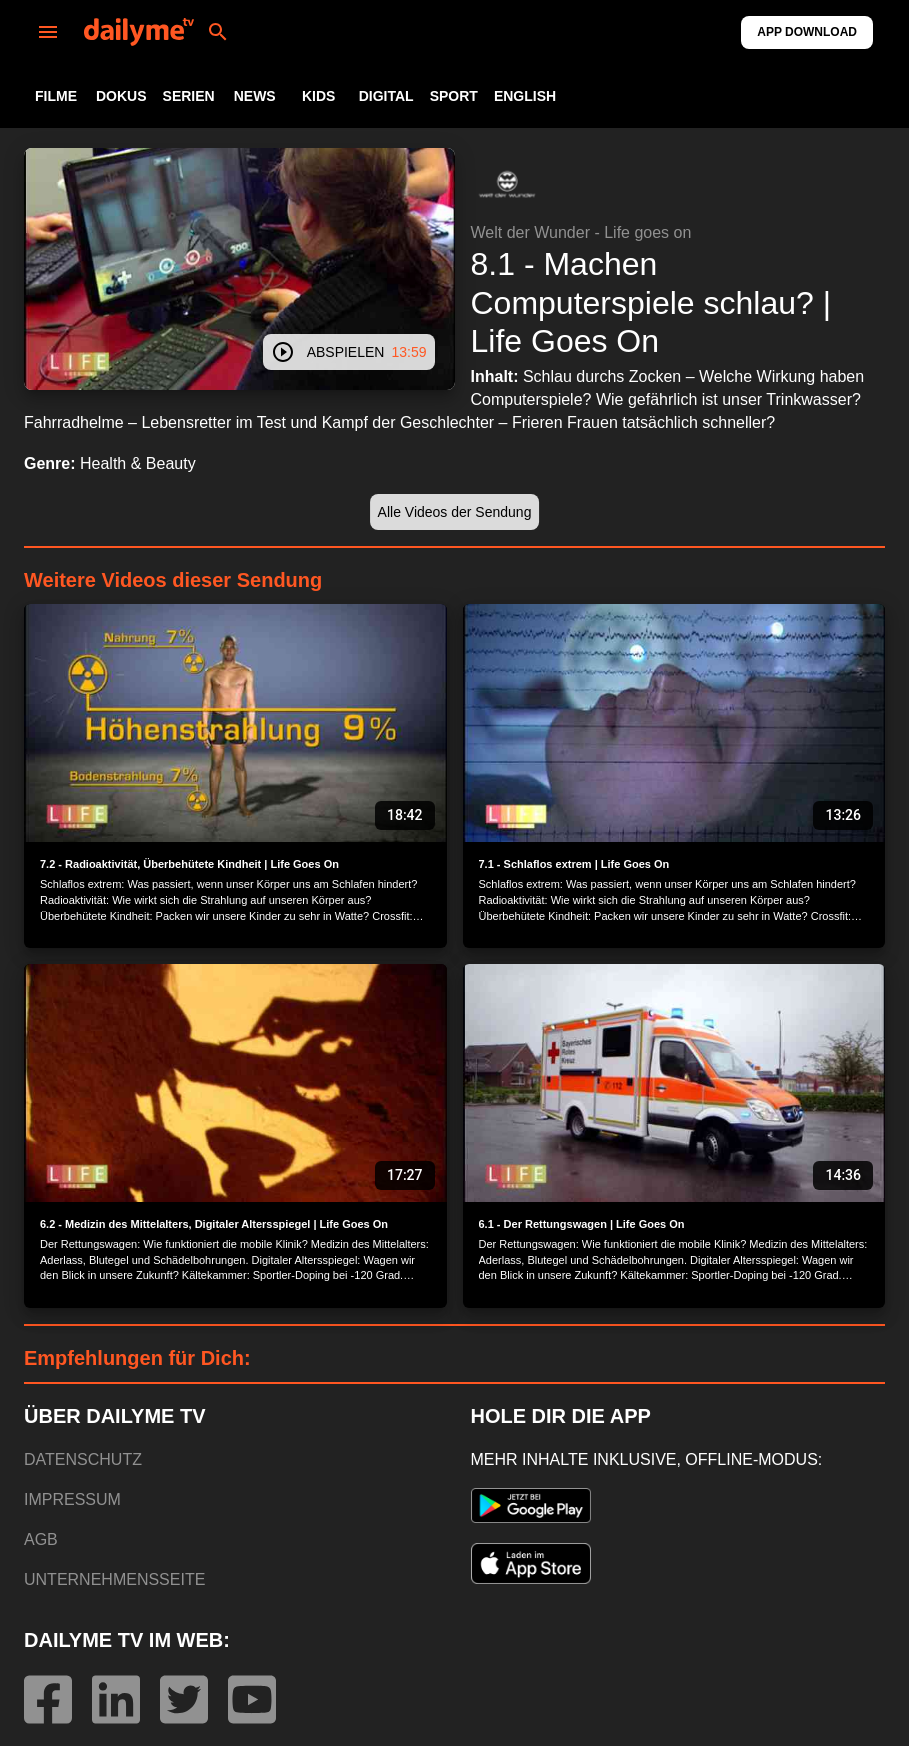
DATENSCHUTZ (83, 1459)
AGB (41, 1539)
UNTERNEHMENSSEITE (114, 1579)
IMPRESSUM (72, 1499)
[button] (507, 184)
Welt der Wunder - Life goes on (581, 232)
